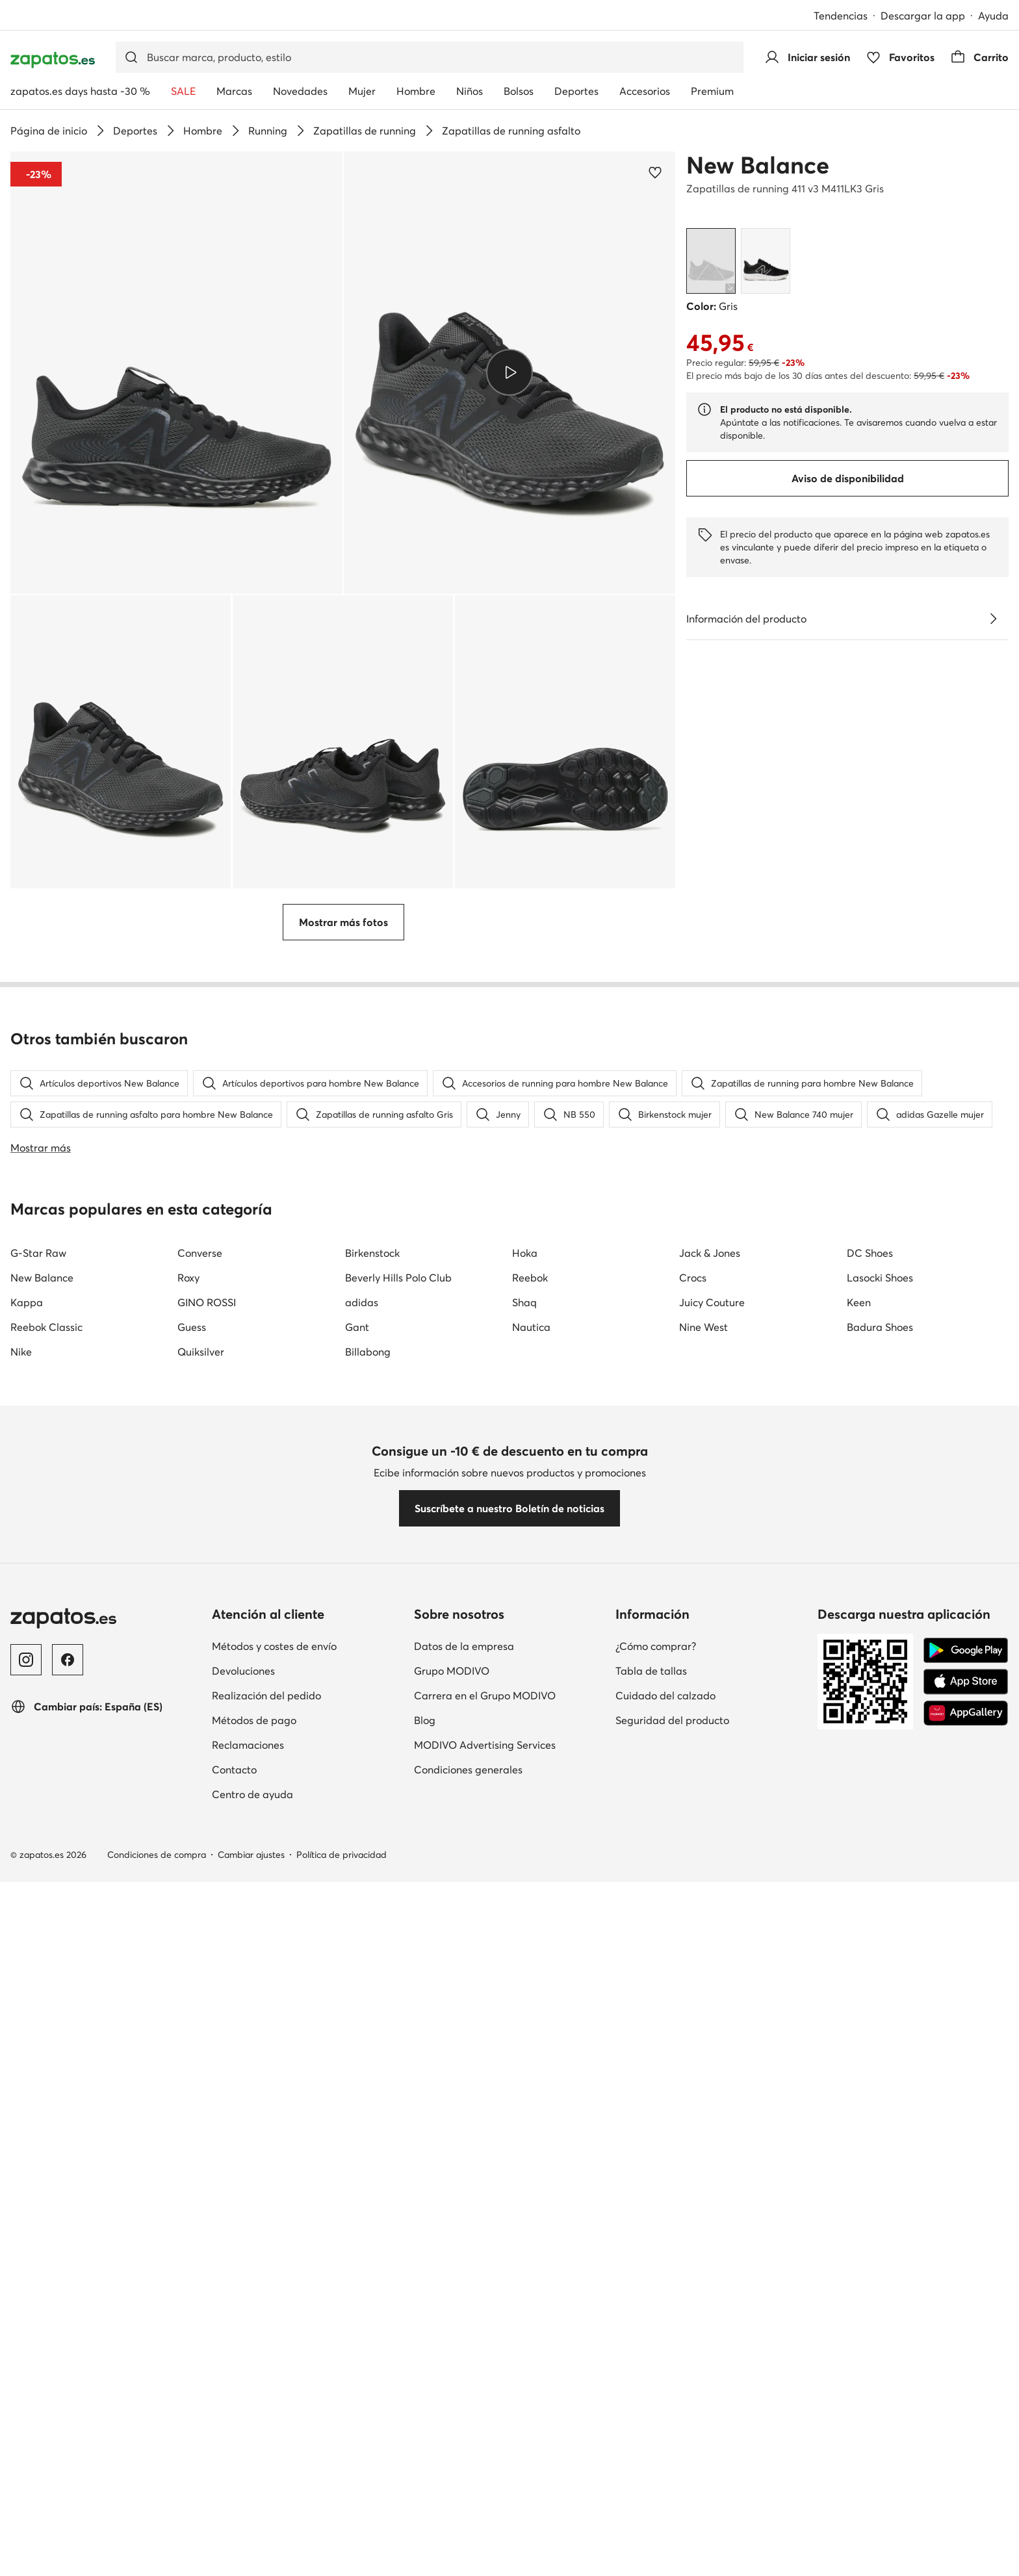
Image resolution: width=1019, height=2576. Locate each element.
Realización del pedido (266, 2494)
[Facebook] (67, 2459)
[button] (176, 372)
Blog (424, 2519)
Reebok (530, 2076)
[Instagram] (26, 2459)
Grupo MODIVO (451, 2470)
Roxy (188, 2076)
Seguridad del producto (672, 2519)
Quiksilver (200, 2151)
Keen (859, 2101)
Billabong (368, 2151)
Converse (199, 2052)
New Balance (757, 165)
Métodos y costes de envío (274, 2445)
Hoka (524, 2052)
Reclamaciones (248, 2544)
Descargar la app (923, 15)
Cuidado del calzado (665, 2494)
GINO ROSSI (206, 2101)
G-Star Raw (38, 2052)
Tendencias (841, 15)
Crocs (692, 2076)
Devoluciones (243, 2470)
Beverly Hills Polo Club (398, 2076)
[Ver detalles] (993, 618)
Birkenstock (372, 2052)
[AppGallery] (965, 2512)
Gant (357, 2126)
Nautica (531, 2126)
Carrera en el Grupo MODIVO (485, 2494)
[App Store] (965, 2480)
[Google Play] (965, 2449)
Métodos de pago (254, 2519)
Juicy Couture (712, 2101)
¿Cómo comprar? (655, 2445)
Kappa (26, 2101)
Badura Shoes (880, 2126)
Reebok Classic (46, 2126)
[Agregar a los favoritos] (655, 172)
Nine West (703, 2126)
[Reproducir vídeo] (509, 372)
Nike (21, 2151)
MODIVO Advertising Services (485, 2544)
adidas (361, 2101)
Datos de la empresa (464, 2445)
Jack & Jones (709, 2052)
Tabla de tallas (651, 2470)
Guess (191, 2126)
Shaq (524, 2101)
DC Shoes (870, 2052)
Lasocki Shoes (880, 2076)
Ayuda (993, 15)
